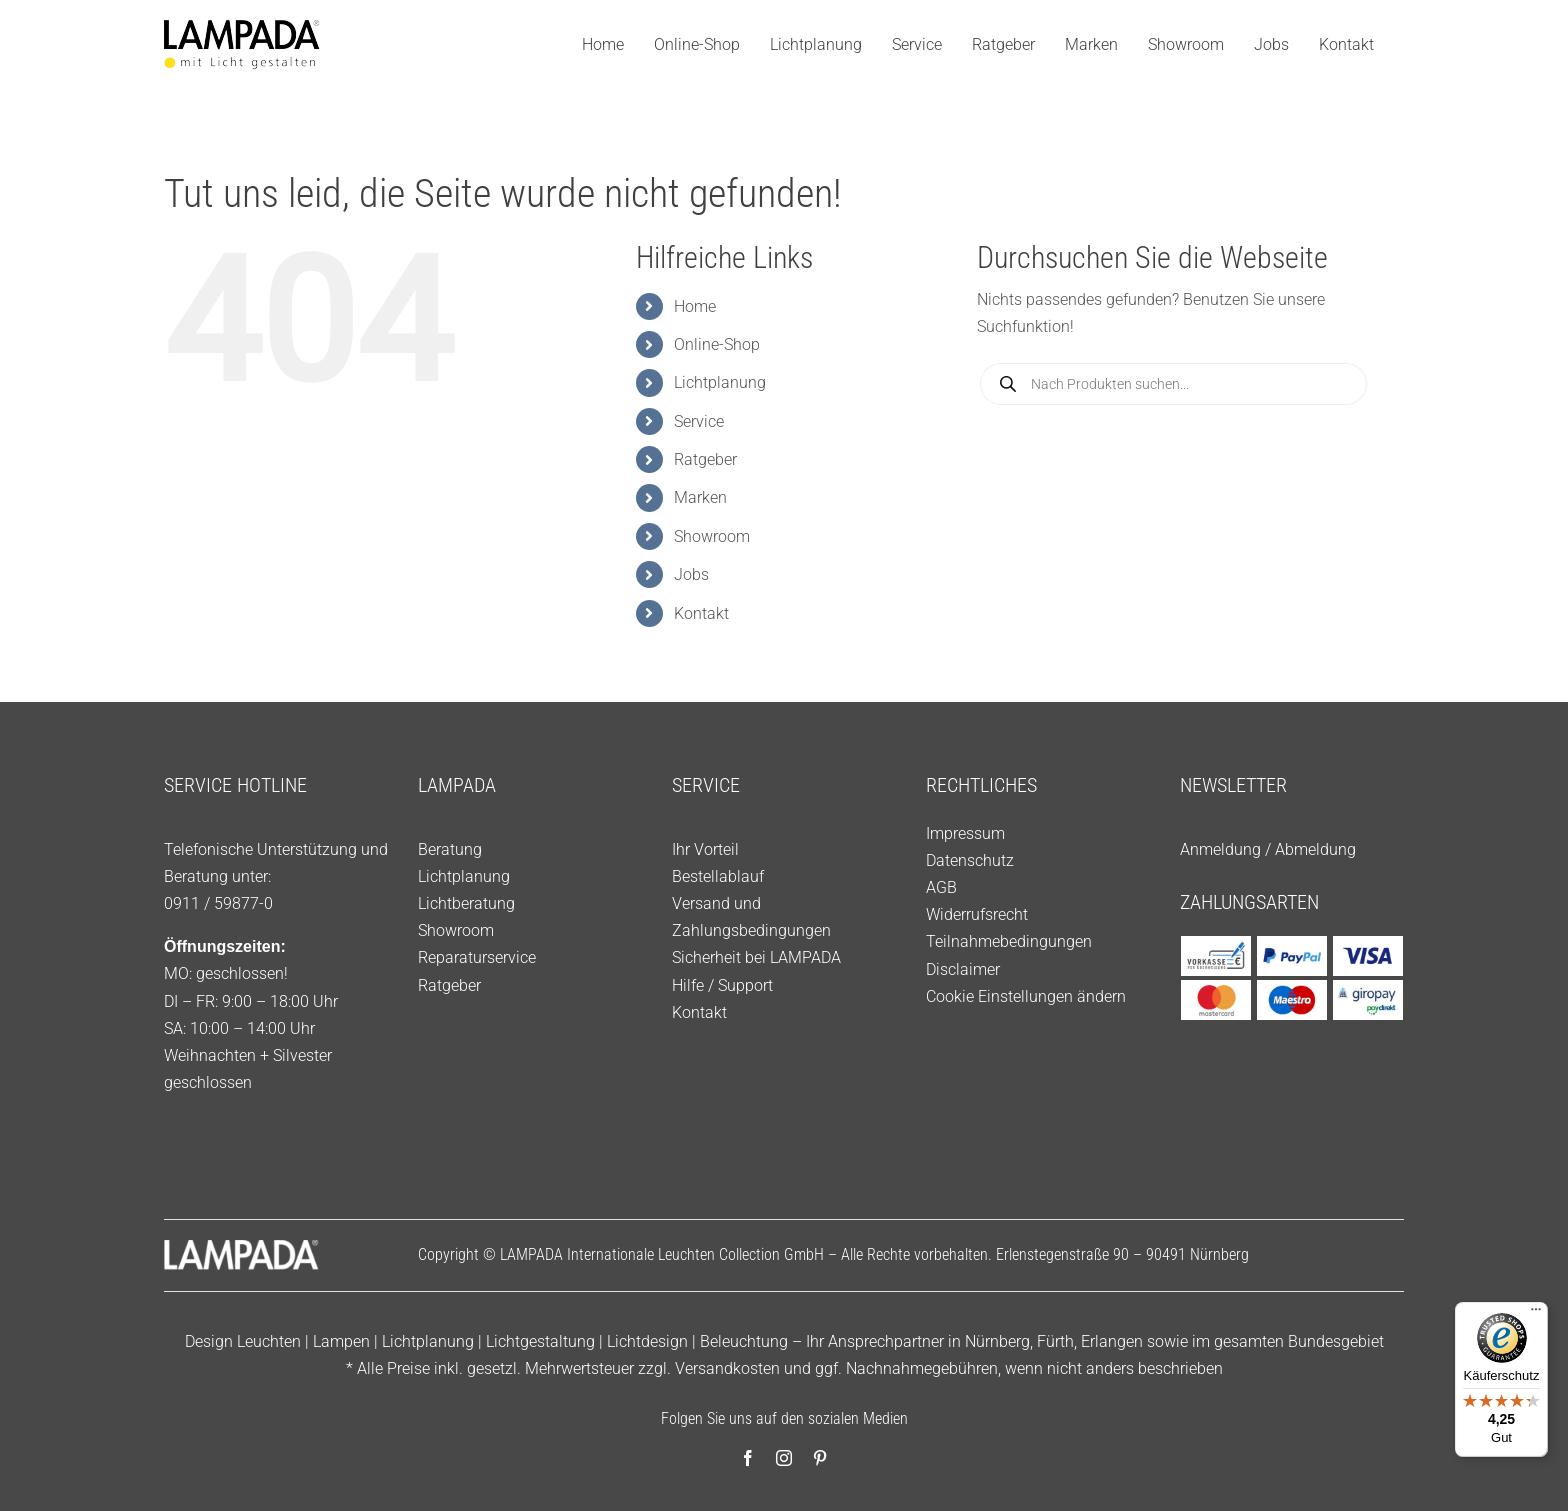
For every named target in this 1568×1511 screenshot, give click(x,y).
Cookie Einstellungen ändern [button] (1026, 996)
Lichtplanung (720, 382)
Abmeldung (1315, 849)
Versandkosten (727, 1368)
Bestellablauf (718, 876)
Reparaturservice (477, 957)
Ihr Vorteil (705, 849)
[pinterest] (820, 1458)
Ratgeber (705, 459)
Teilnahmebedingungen (1009, 941)
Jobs (691, 574)
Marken (700, 497)
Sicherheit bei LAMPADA (756, 957)
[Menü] (1536, 1314)
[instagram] (784, 1458)
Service (699, 421)
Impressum (965, 833)
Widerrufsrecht (977, 914)
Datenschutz (970, 860)
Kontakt (701, 613)
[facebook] (748, 1458)
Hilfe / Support (722, 985)
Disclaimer (963, 969)
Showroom (712, 536)
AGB (941, 887)
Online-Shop (717, 344)
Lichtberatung (466, 903)
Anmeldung (1220, 849)
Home (695, 306)
